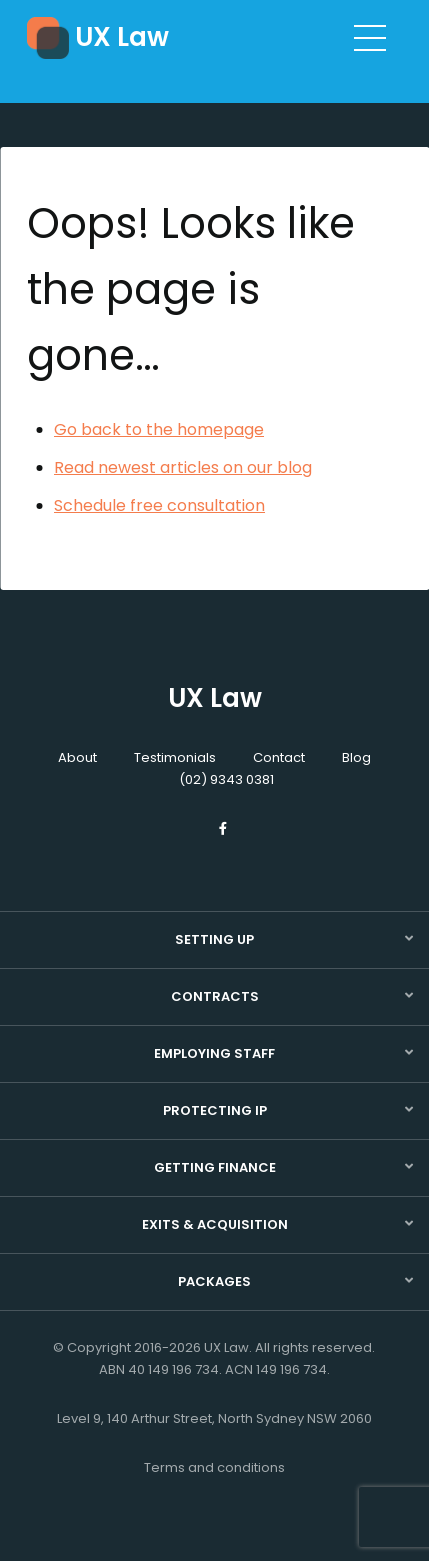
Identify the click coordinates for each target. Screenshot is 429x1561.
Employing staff (214, 1053)
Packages (214, 1281)
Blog (356, 757)
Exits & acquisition (215, 1224)
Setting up (214, 939)
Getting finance (215, 1167)
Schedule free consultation (159, 505)
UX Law (122, 37)
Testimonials (175, 757)
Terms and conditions (214, 1467)
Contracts (215, 996)
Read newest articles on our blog (183, 467)
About (77, 757)
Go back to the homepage (159, 429)
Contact (279, 757)
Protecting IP (215, 1110)
